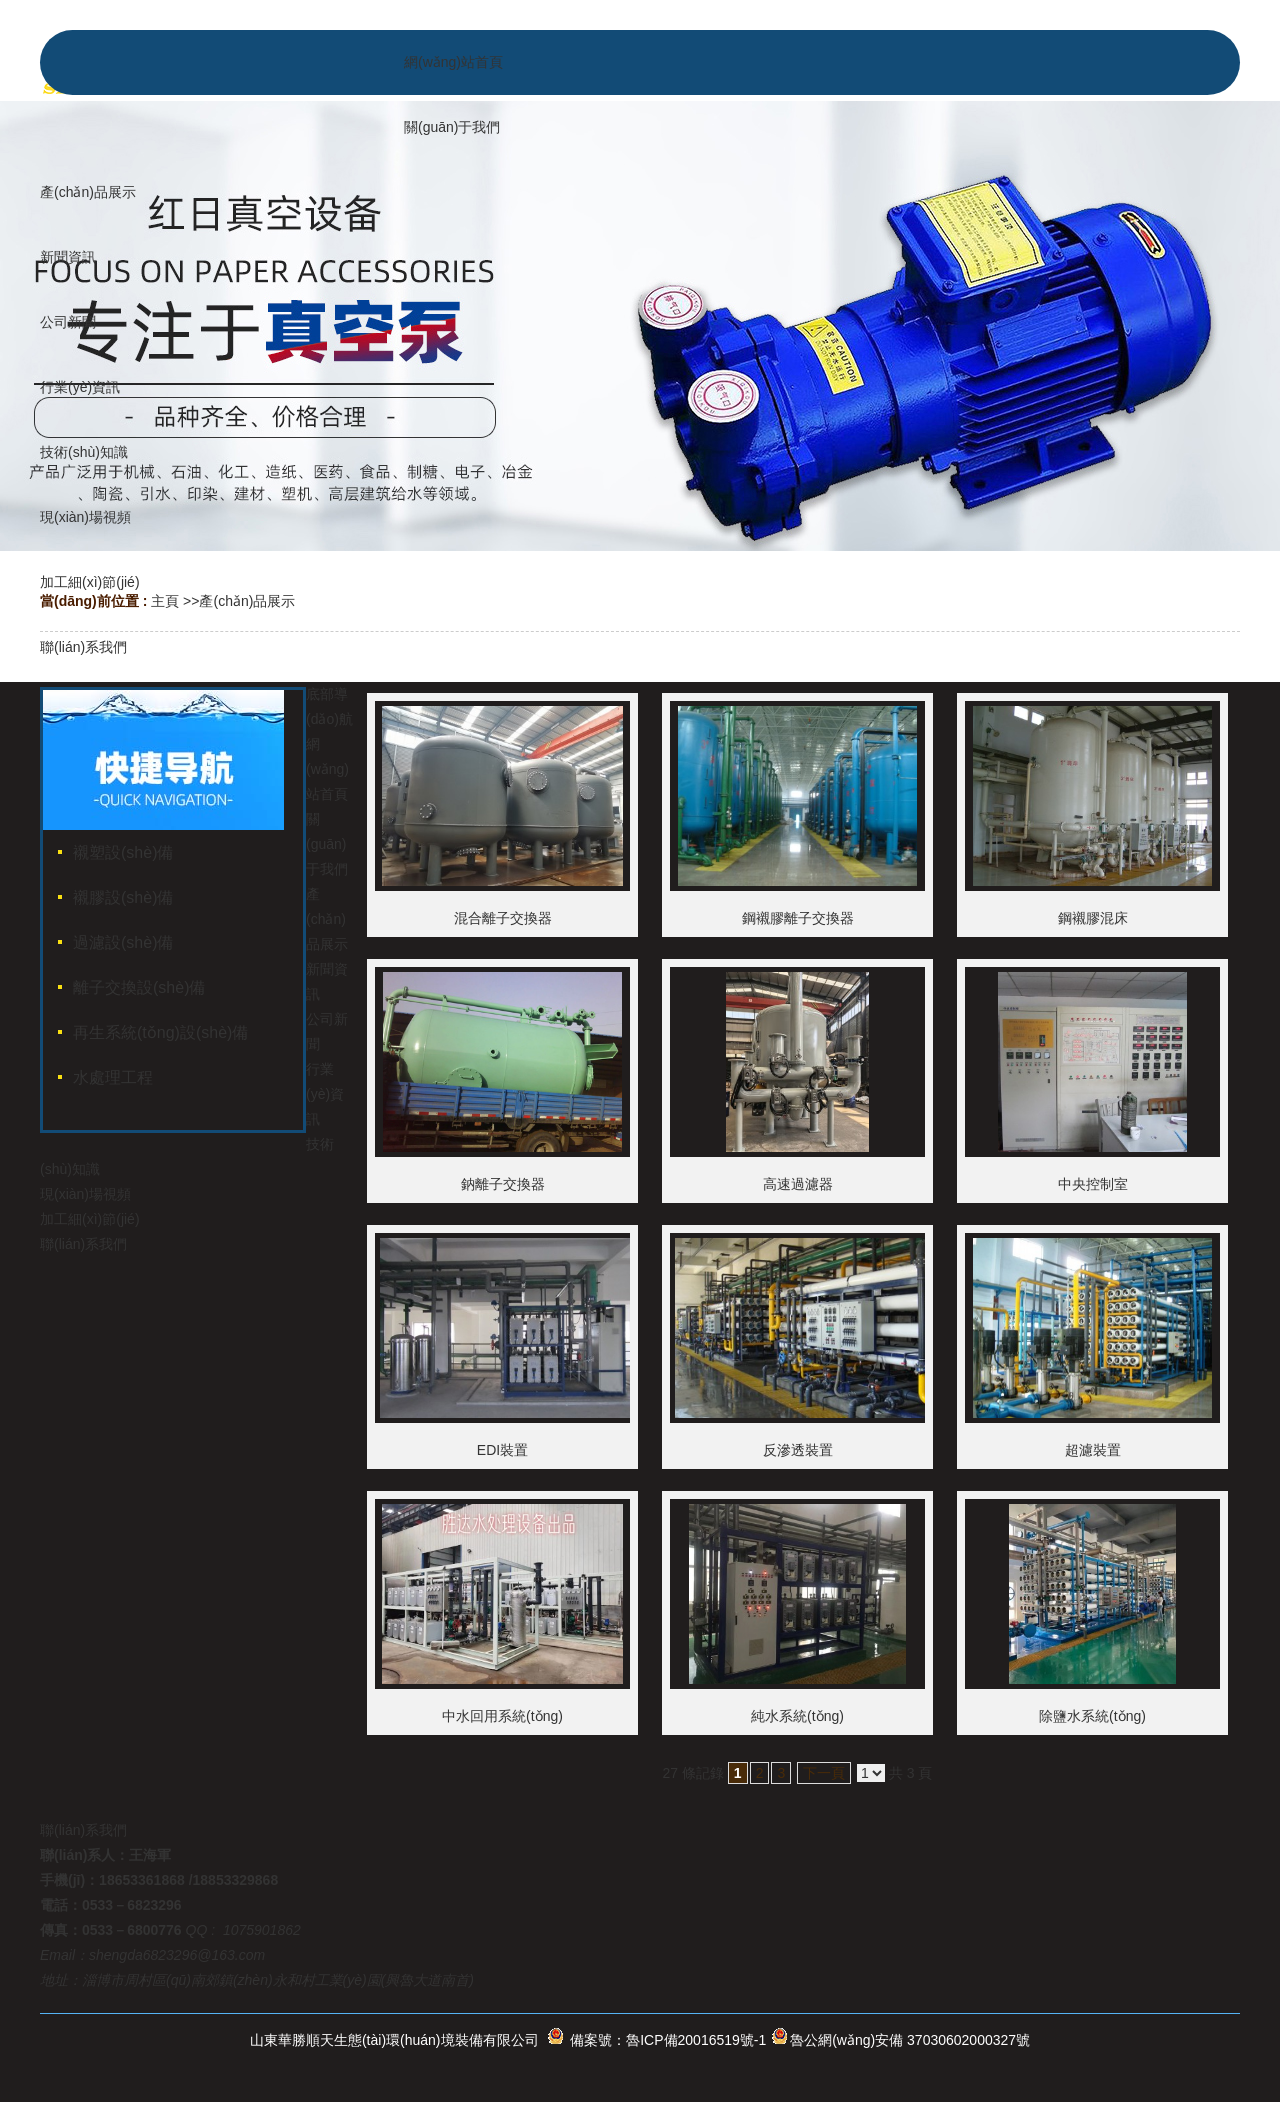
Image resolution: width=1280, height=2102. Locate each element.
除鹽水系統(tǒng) (1092, 1716)
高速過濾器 (798, 1184)
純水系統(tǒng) (797, 1716)
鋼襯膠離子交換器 (798, 918)
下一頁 (824, 1773)
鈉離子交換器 (503, 1184)
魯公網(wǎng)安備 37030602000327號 (910, 2040)
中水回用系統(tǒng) (502, 1716)
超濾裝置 (1093, 1450)
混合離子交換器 (503, 918)
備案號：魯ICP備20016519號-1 (668, 2040)
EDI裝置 (502, 1450)
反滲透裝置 (798, 1450)
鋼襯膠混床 (1093, 918)
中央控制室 (1093, 1184)
